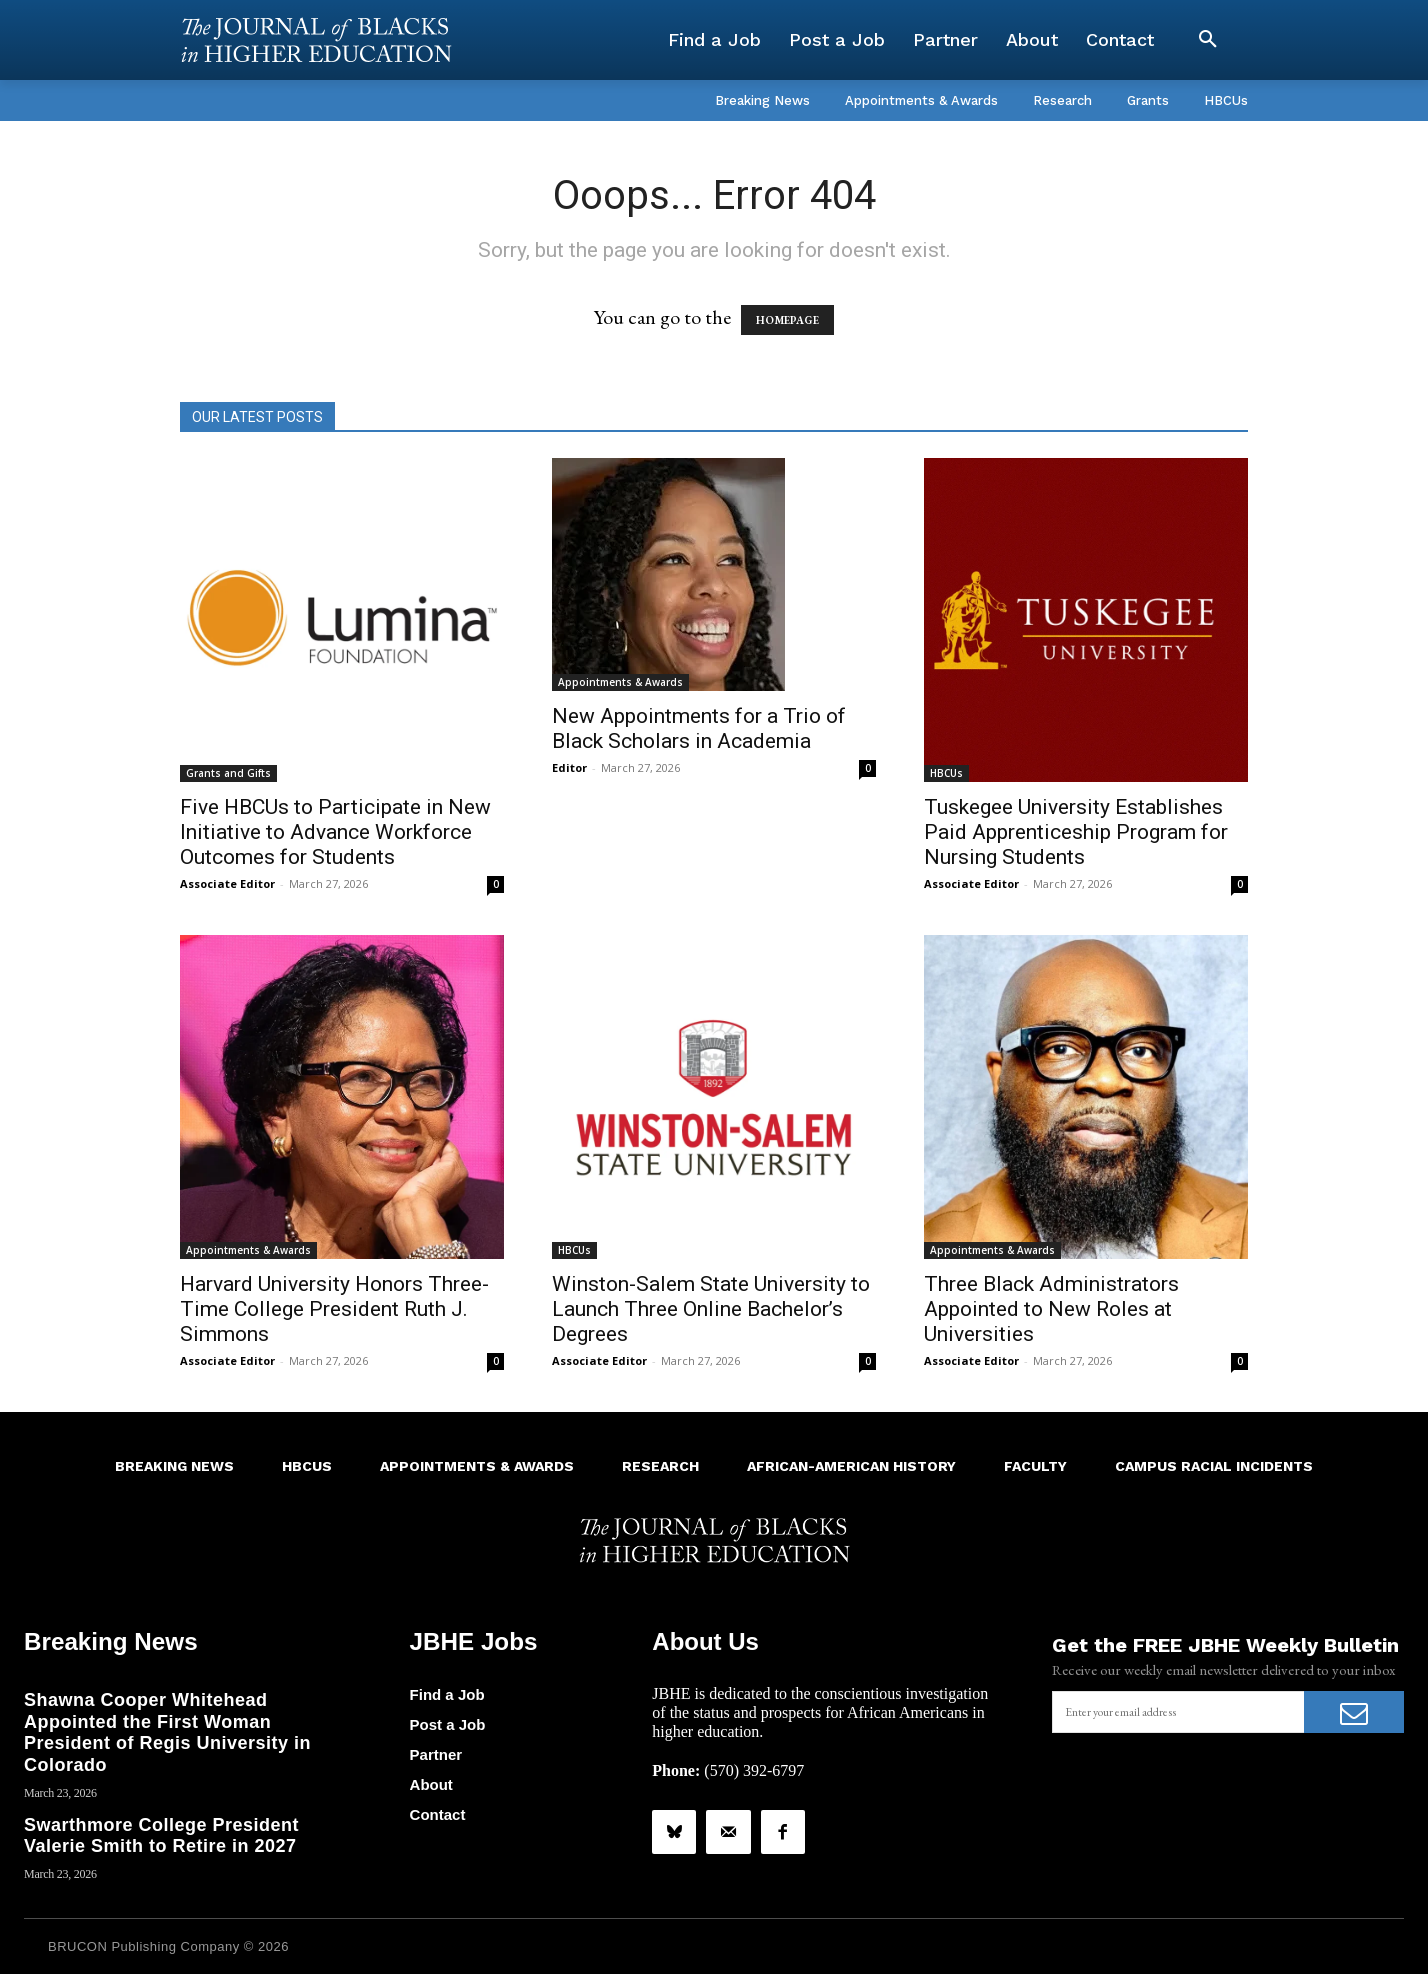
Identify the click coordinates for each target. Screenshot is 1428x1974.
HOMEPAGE (787, 320)
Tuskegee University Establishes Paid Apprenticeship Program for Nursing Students (1076, 832)
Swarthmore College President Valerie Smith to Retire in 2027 (161, 1835)
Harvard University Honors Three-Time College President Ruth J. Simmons (334, 1309)
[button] (1208, 40)
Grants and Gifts (228, 773)
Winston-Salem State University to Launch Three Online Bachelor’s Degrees (711, 1309)
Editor (569, 767)
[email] (1178, 1712)
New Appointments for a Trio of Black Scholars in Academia (699, 728)
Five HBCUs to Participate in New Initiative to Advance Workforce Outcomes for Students (335, 832)
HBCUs (946, 773)
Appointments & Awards (620, 682)
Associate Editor (227, 883)
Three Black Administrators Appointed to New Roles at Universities (1051, 1309)
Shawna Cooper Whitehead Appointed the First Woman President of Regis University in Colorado (167, 1732)
